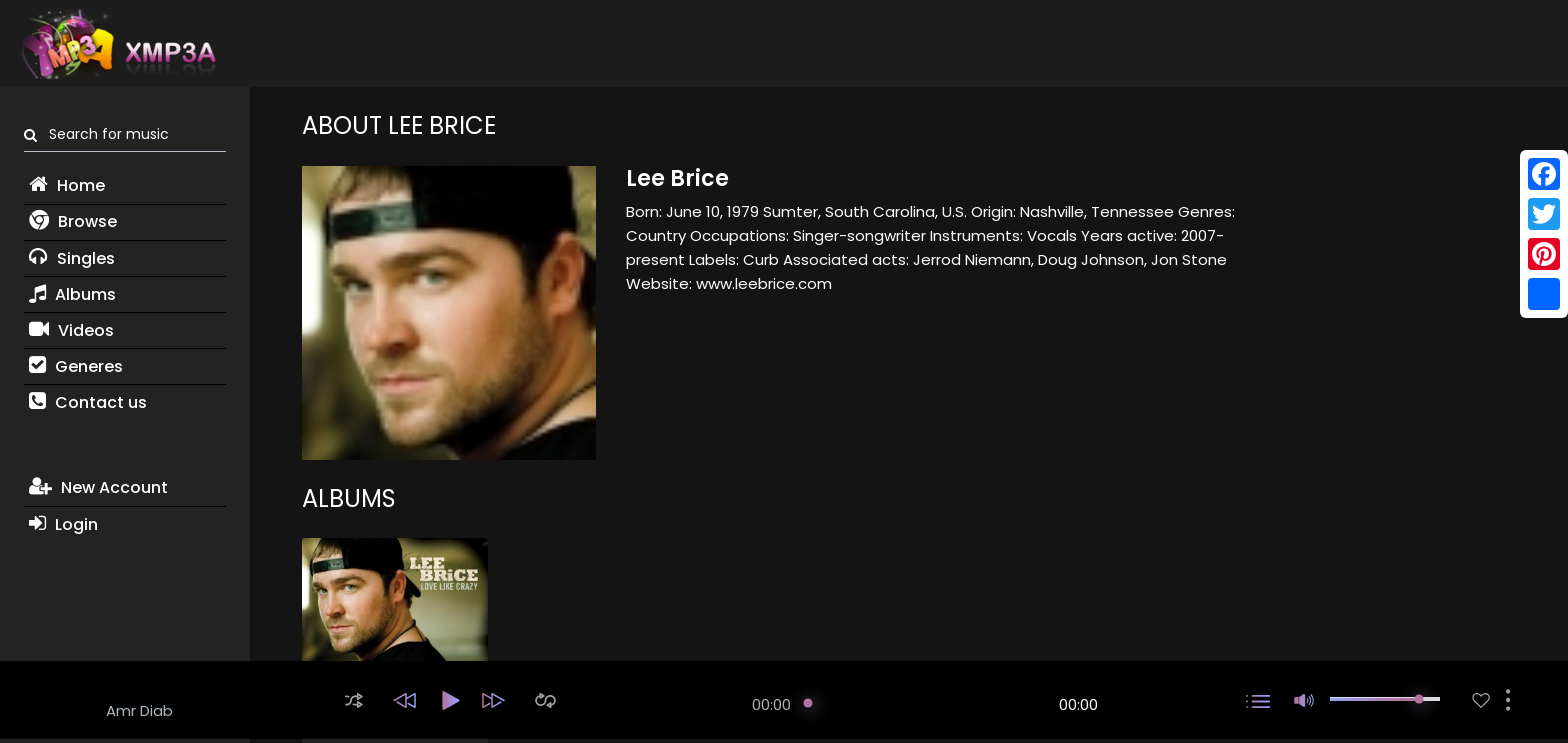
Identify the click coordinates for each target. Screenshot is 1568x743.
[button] (354, 700)
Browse (73, 221)
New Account (98, 487)
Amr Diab (139, 710)
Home (67, 185)
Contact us (88, 402)
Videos (71, 330)
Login (63, 524)
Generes (76, 366)
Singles (72, 258)
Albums (72, 294)
